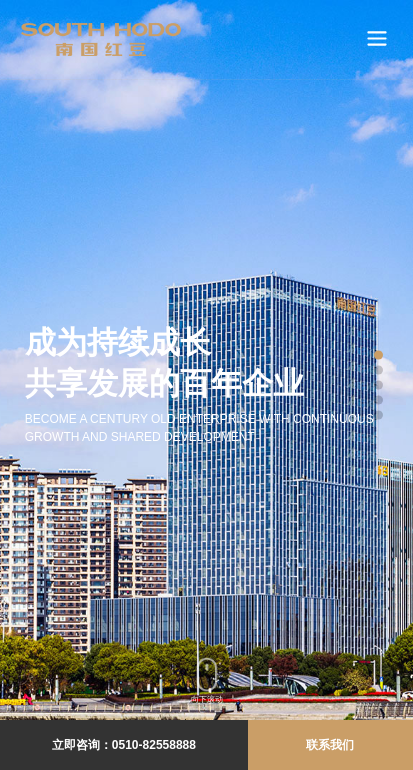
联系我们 (330, 745)
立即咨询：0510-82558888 (124, 745)
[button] (378, 355)
